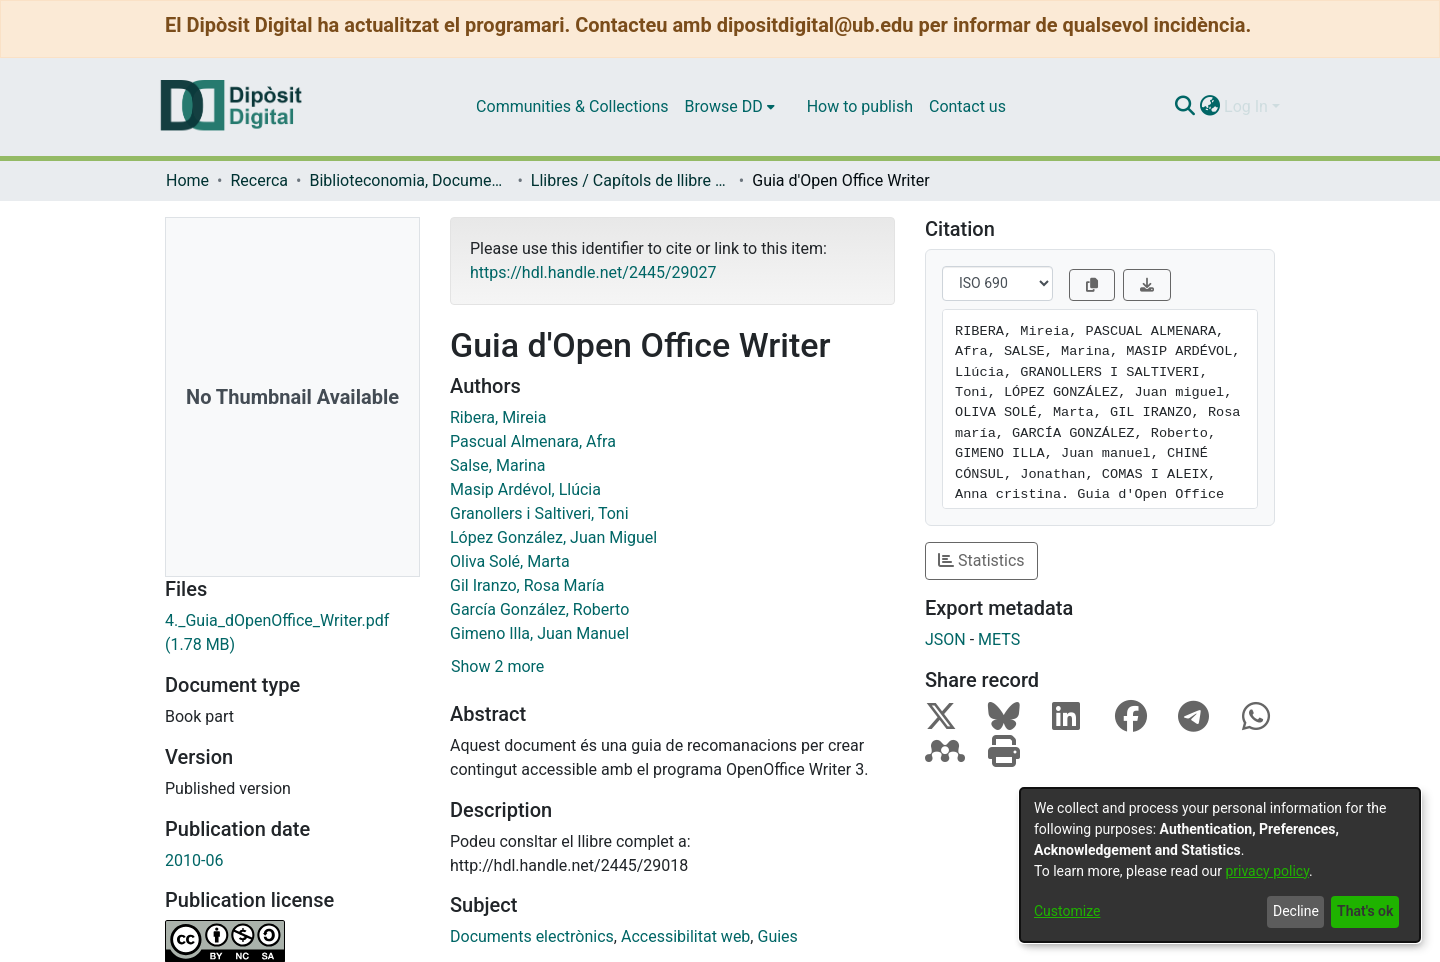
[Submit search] (1184, 107)
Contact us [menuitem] (967, 106)
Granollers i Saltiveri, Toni (539, 513)
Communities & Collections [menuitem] (572, 106)
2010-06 (194, 860)
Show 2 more (497, 666)
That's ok (1365, 911)
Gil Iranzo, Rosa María (527, 585)
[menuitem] (730, 107)
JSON (945, 639)
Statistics (981, 560)
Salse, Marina (497, 465)
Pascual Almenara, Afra (533, 441)
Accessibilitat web (685, 936)
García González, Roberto (539, 609)
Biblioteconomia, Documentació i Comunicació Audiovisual (409, 180)
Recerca (259, 180)
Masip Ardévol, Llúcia (525, 489)
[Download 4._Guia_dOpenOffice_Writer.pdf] (292, 633)
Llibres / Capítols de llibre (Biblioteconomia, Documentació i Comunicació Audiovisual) (631, 180)
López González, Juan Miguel (553, 537)
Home (187, 180)
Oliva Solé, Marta (510, 561)
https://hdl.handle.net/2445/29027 (593, 272)
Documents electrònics (532, 936)
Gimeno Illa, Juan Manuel (539, 633)
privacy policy (1267, 871)
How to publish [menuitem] (860, 106)
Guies (777, 936)
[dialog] (1220, 865)
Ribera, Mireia (498, 417)
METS (999, 639)
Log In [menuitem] (1246, 106)
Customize (1067, 911)
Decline (1296, 911)
